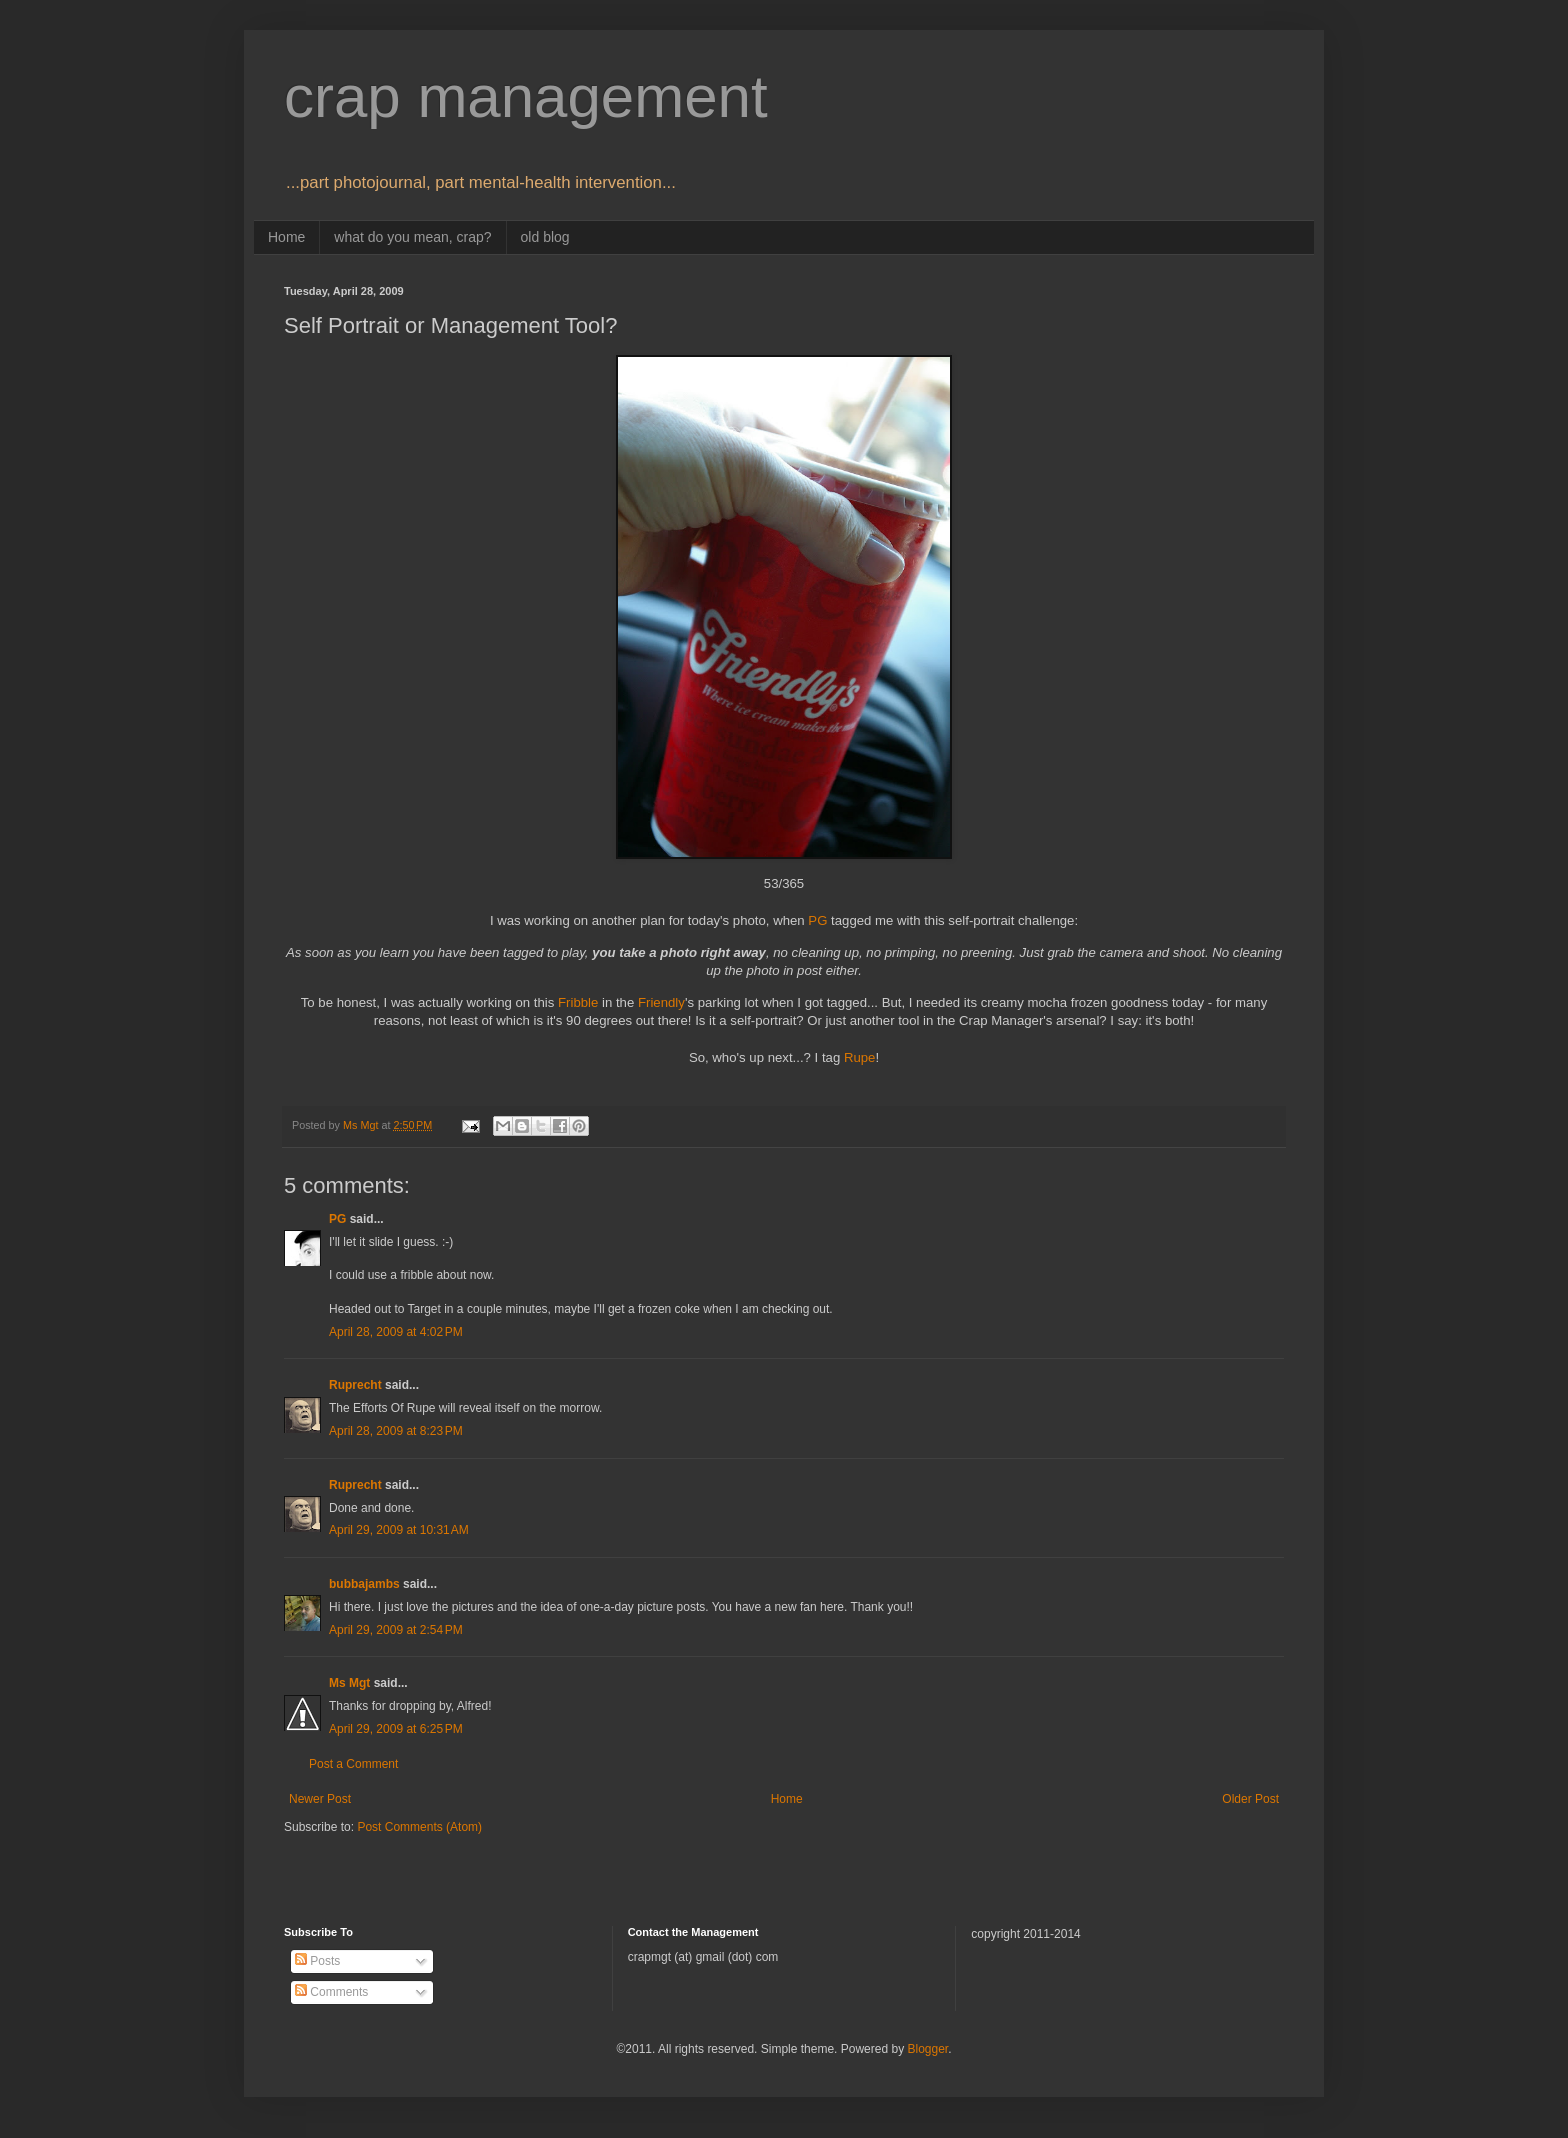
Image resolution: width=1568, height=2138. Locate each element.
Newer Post (320, 1799)
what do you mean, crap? (412, 237)
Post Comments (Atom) (419, 1827)
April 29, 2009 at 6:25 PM (396, 1729)
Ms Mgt (349, 1683)
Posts (317, 1961)
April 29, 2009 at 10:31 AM (399, 1530)
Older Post (1250, 1799)
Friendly (661, 1002)
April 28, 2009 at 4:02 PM (396, 1332)
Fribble (580, 1002)
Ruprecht (355, 1385)
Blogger (927, 2049)
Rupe (860, 1057)
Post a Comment (353, 1764)
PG (817, 920)
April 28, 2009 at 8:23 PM (396, 1431)
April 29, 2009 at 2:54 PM (396, 1630)
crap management (526, 96)
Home (286, 237)
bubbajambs (364, 1584)
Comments (331, 1992)
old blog (545, 237)
